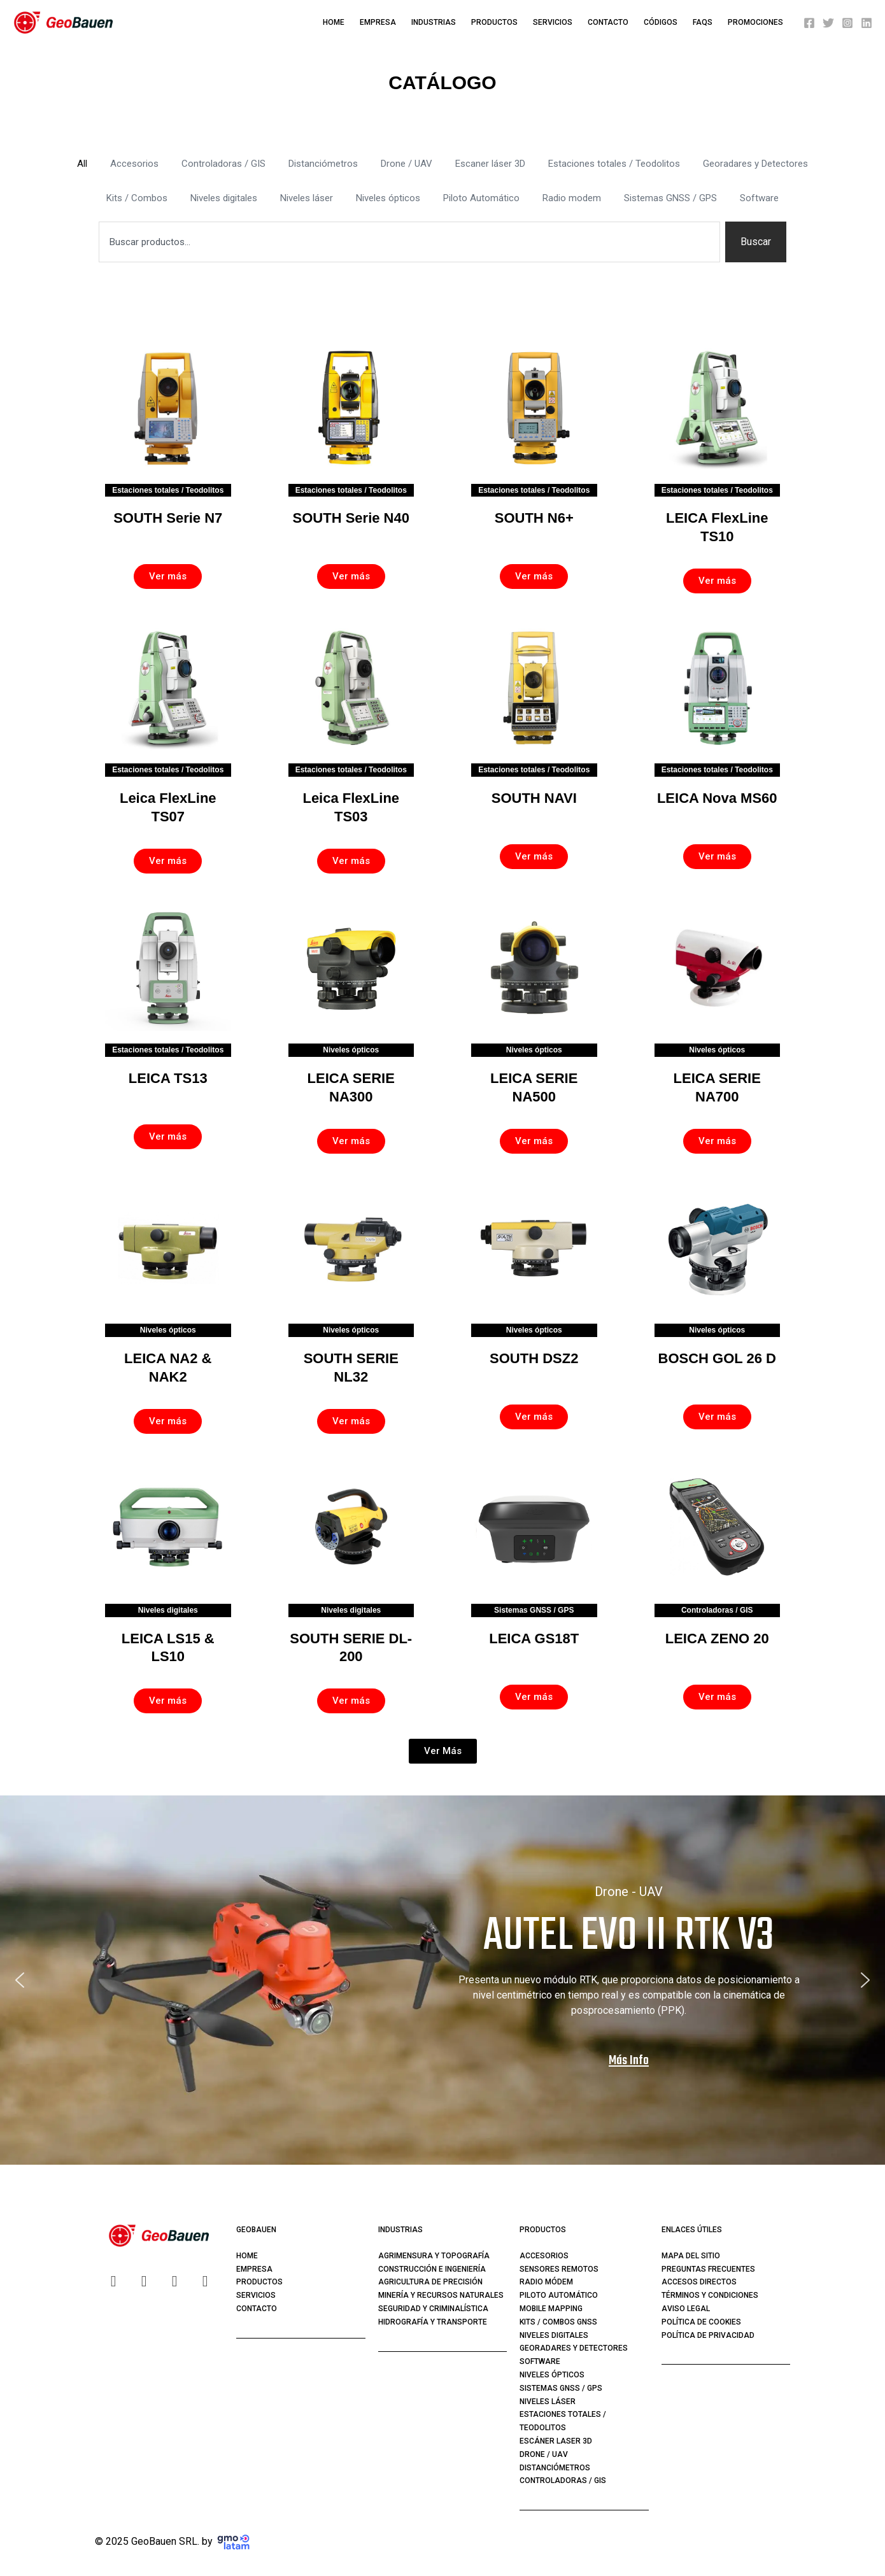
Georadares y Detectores (755, 163)
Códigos (660, 22)
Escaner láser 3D (490, 163)
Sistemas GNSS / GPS (670, 198)
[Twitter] (828, 23)
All (82, 163)
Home (333, 22)
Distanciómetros (323, 163)
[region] (442, 1979)
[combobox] (409, 242)
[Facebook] (809, 23)
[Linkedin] (866, 23)
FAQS (702, 22)
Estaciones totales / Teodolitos (614, 163)
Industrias (433, 22)
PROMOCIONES (755, 22)
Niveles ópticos (388, 198)
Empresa (378, 22)
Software (759, 198)
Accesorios (134, 163)
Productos (494, 22)
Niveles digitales (223, 198)
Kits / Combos (136, 198)
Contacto (608, 22)
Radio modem (571, 198)
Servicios (552, 22)
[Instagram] (847, 23)
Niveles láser (306, 198)
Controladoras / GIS (223, 163)
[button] (443, 1751)
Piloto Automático (481, 198)
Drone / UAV (406, 163)
